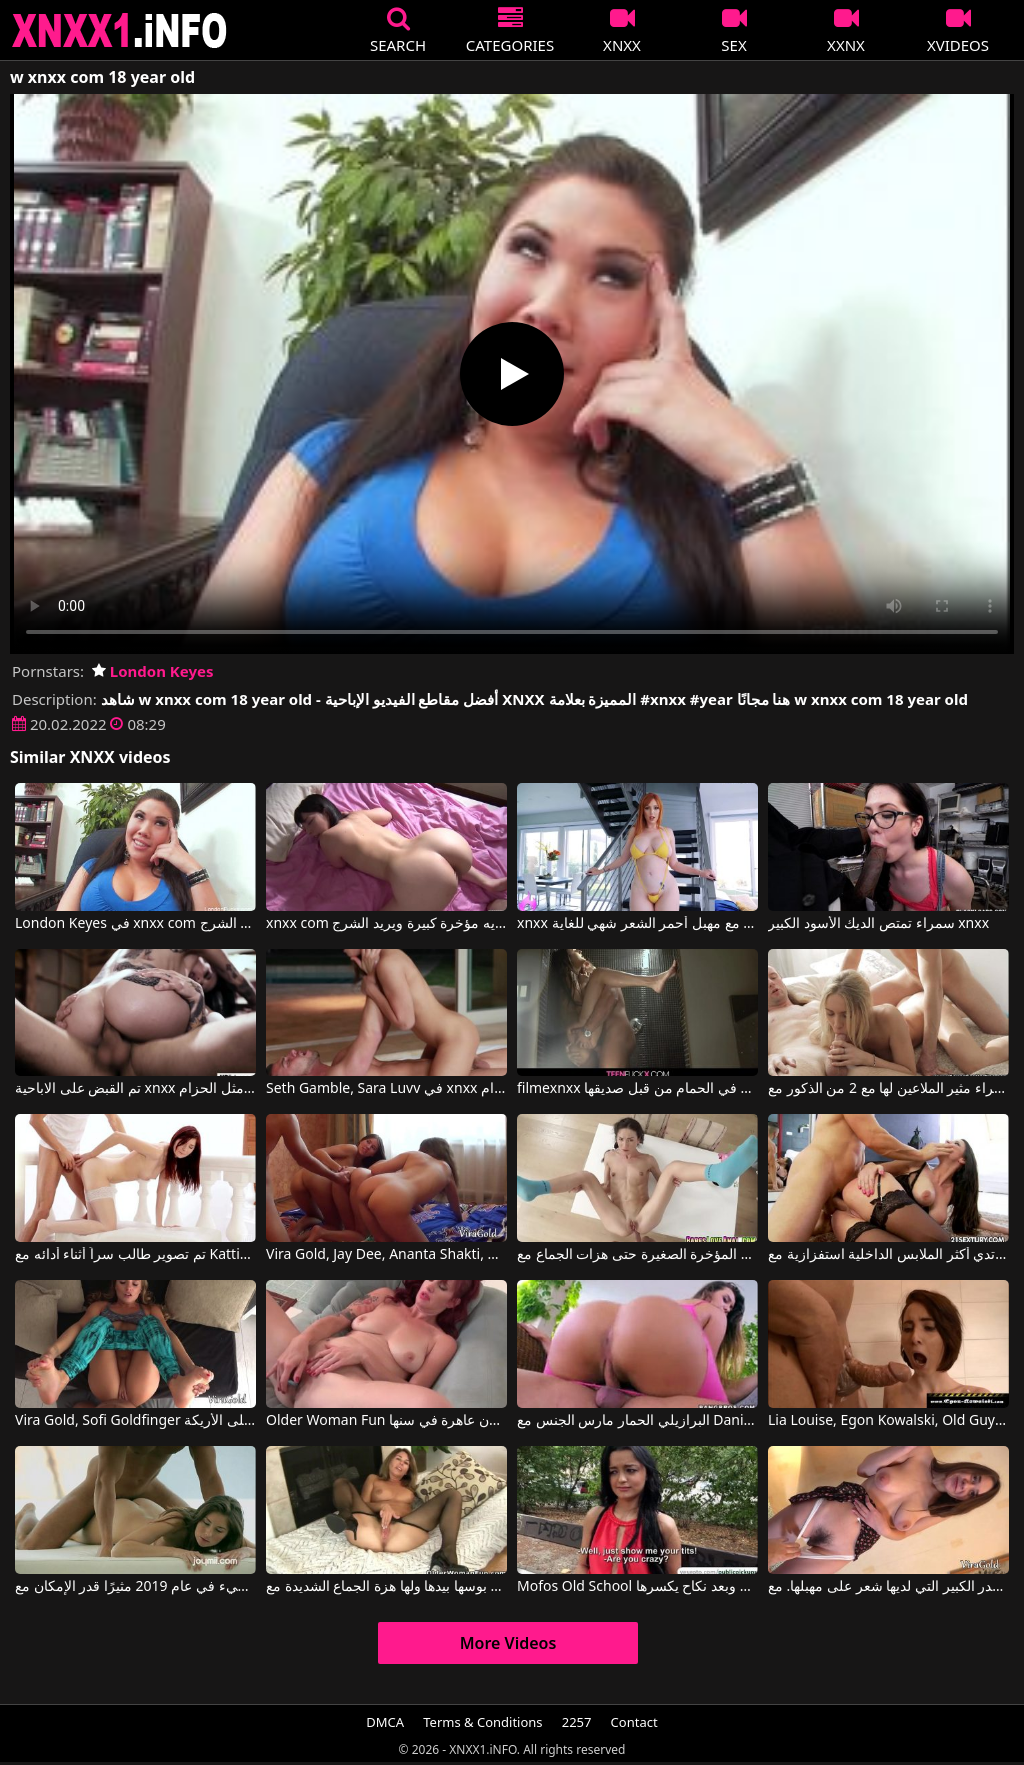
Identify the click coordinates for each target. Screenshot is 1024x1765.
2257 (577, 1722)
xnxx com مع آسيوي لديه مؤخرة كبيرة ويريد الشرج (386, 924)
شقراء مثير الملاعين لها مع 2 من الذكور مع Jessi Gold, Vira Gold (888, 1089)
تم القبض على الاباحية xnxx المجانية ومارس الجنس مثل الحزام (135, 1089)
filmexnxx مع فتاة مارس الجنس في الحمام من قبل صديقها (637, 1089)
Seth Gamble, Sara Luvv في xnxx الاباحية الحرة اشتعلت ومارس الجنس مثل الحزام (386, 1089)
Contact (634, 1722)
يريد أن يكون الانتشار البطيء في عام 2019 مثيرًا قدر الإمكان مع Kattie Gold (135, 1587)
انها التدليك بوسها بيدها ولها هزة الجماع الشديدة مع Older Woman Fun (386, 1587)
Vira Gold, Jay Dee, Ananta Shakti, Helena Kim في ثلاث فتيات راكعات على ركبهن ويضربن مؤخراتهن (386, 1255)
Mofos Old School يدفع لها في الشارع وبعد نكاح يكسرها (637, 1587)
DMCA (385, 1722)
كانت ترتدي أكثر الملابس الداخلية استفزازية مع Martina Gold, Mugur (888, 1255)
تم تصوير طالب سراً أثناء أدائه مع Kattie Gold (135, 1255)
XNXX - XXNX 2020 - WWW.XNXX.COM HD (120, 30)
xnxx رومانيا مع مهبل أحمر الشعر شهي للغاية (637, 924)
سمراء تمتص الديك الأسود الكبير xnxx (878, 924)
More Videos (508, 1643)
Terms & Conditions (482, 1722)
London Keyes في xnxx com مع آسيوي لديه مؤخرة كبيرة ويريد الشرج (135, 924)
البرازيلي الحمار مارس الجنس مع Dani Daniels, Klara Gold (637, 1421)
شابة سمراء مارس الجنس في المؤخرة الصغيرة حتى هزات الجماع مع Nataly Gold (637, 1255)
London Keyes (153, 671)
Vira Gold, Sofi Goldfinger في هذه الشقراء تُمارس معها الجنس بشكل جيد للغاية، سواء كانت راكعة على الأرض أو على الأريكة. (135, 1421)
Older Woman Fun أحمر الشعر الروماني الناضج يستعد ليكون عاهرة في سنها (386, 1421)
